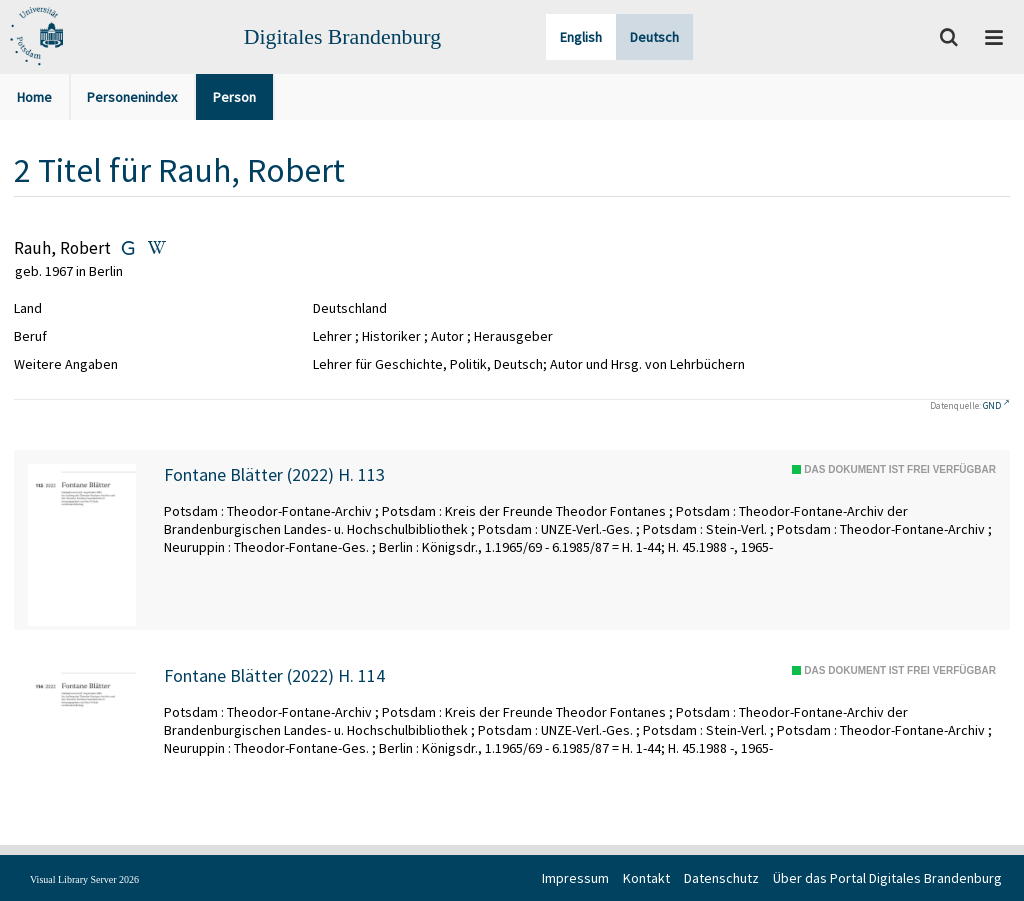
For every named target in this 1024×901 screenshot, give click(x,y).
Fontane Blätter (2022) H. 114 (274, 676)
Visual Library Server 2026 (84, 879)
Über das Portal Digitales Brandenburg (887, 878)
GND (992, 405)
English (581, 37)
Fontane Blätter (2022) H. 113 (274, 475)
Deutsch (654, 37)
